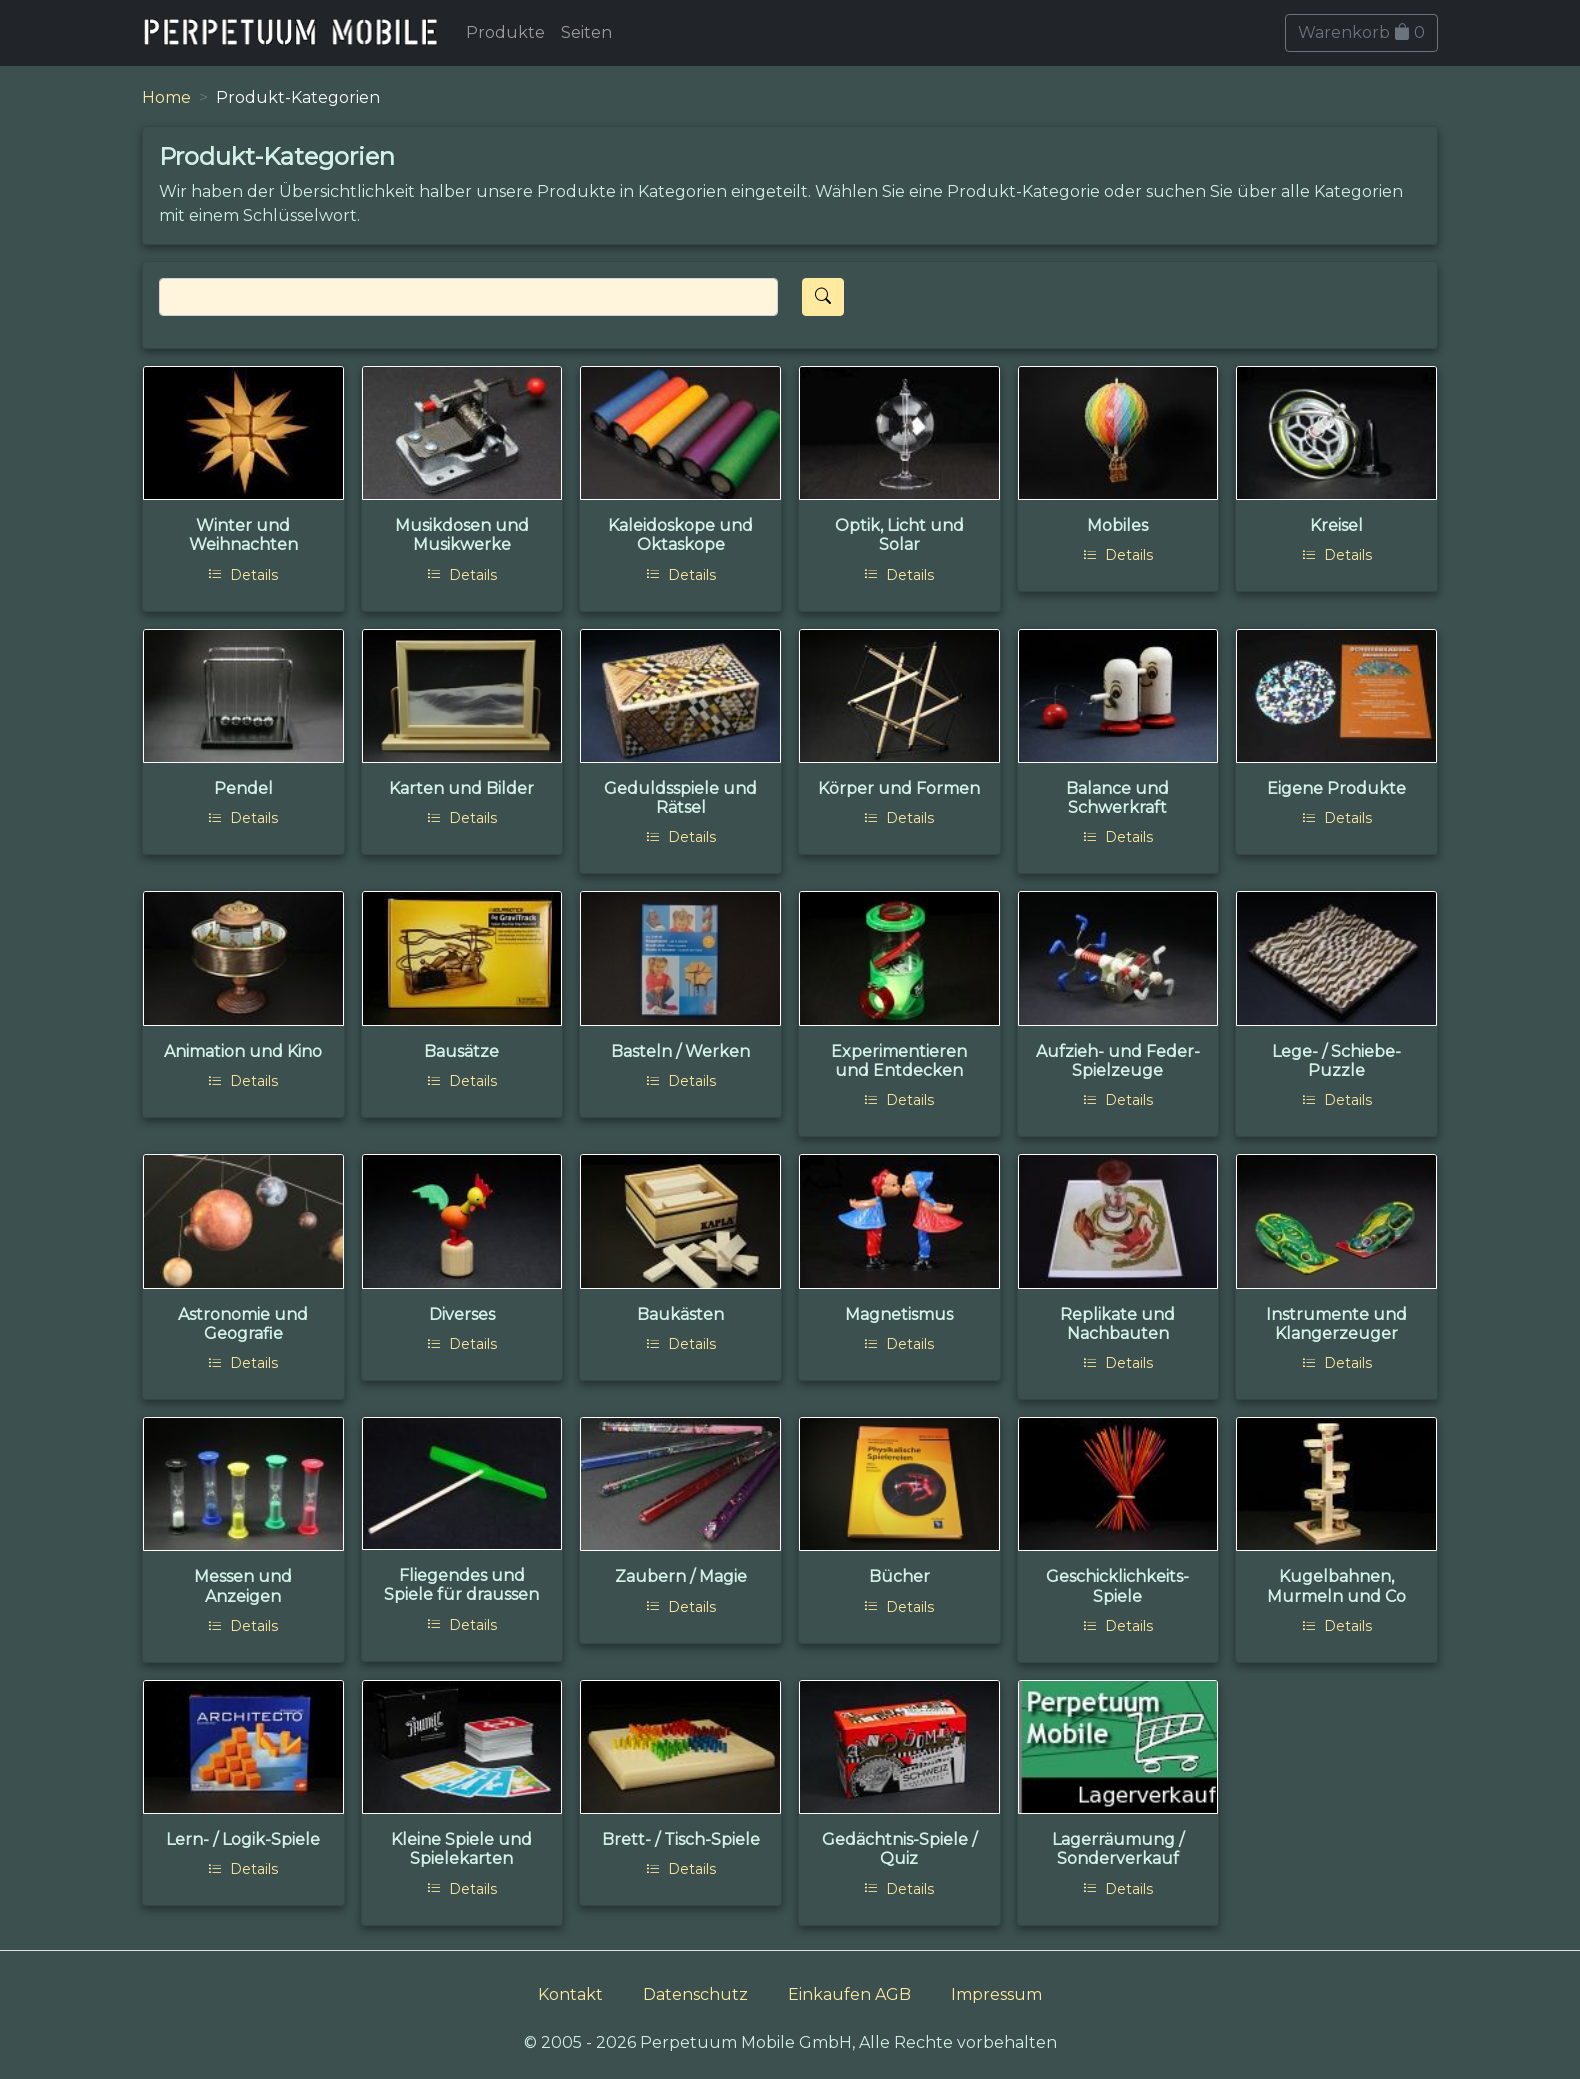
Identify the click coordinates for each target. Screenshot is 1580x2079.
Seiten (586, 32)
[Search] (468, 297)
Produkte (505, 32)
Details (243, 575)
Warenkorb (1361, 32)
